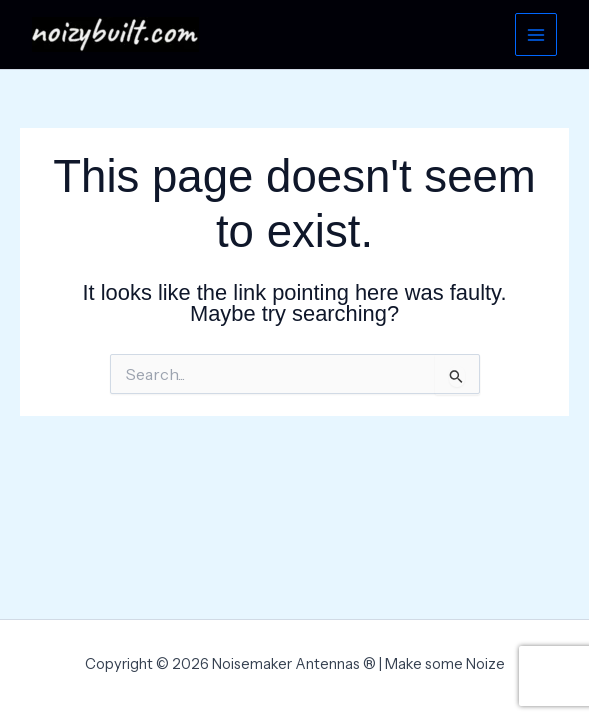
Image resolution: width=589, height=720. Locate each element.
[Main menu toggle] (536, 34)
